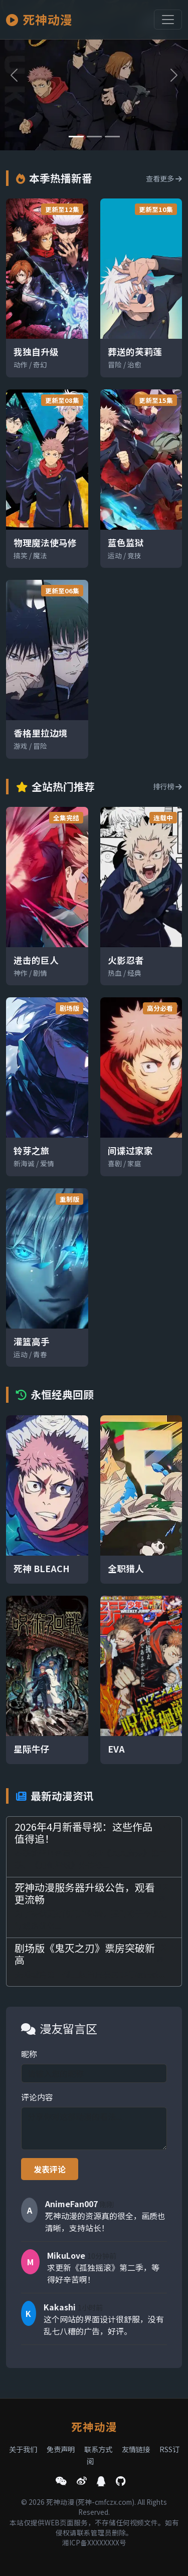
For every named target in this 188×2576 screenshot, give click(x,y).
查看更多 (164, 178)
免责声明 (61, 2449)
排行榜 (167, 786)
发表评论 (50, 2169)
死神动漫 (39, 19)
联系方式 (98, 2449)
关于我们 (23, 2449)
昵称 (29, 2054)
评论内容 (37, 2097)
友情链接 (136, 2449)
